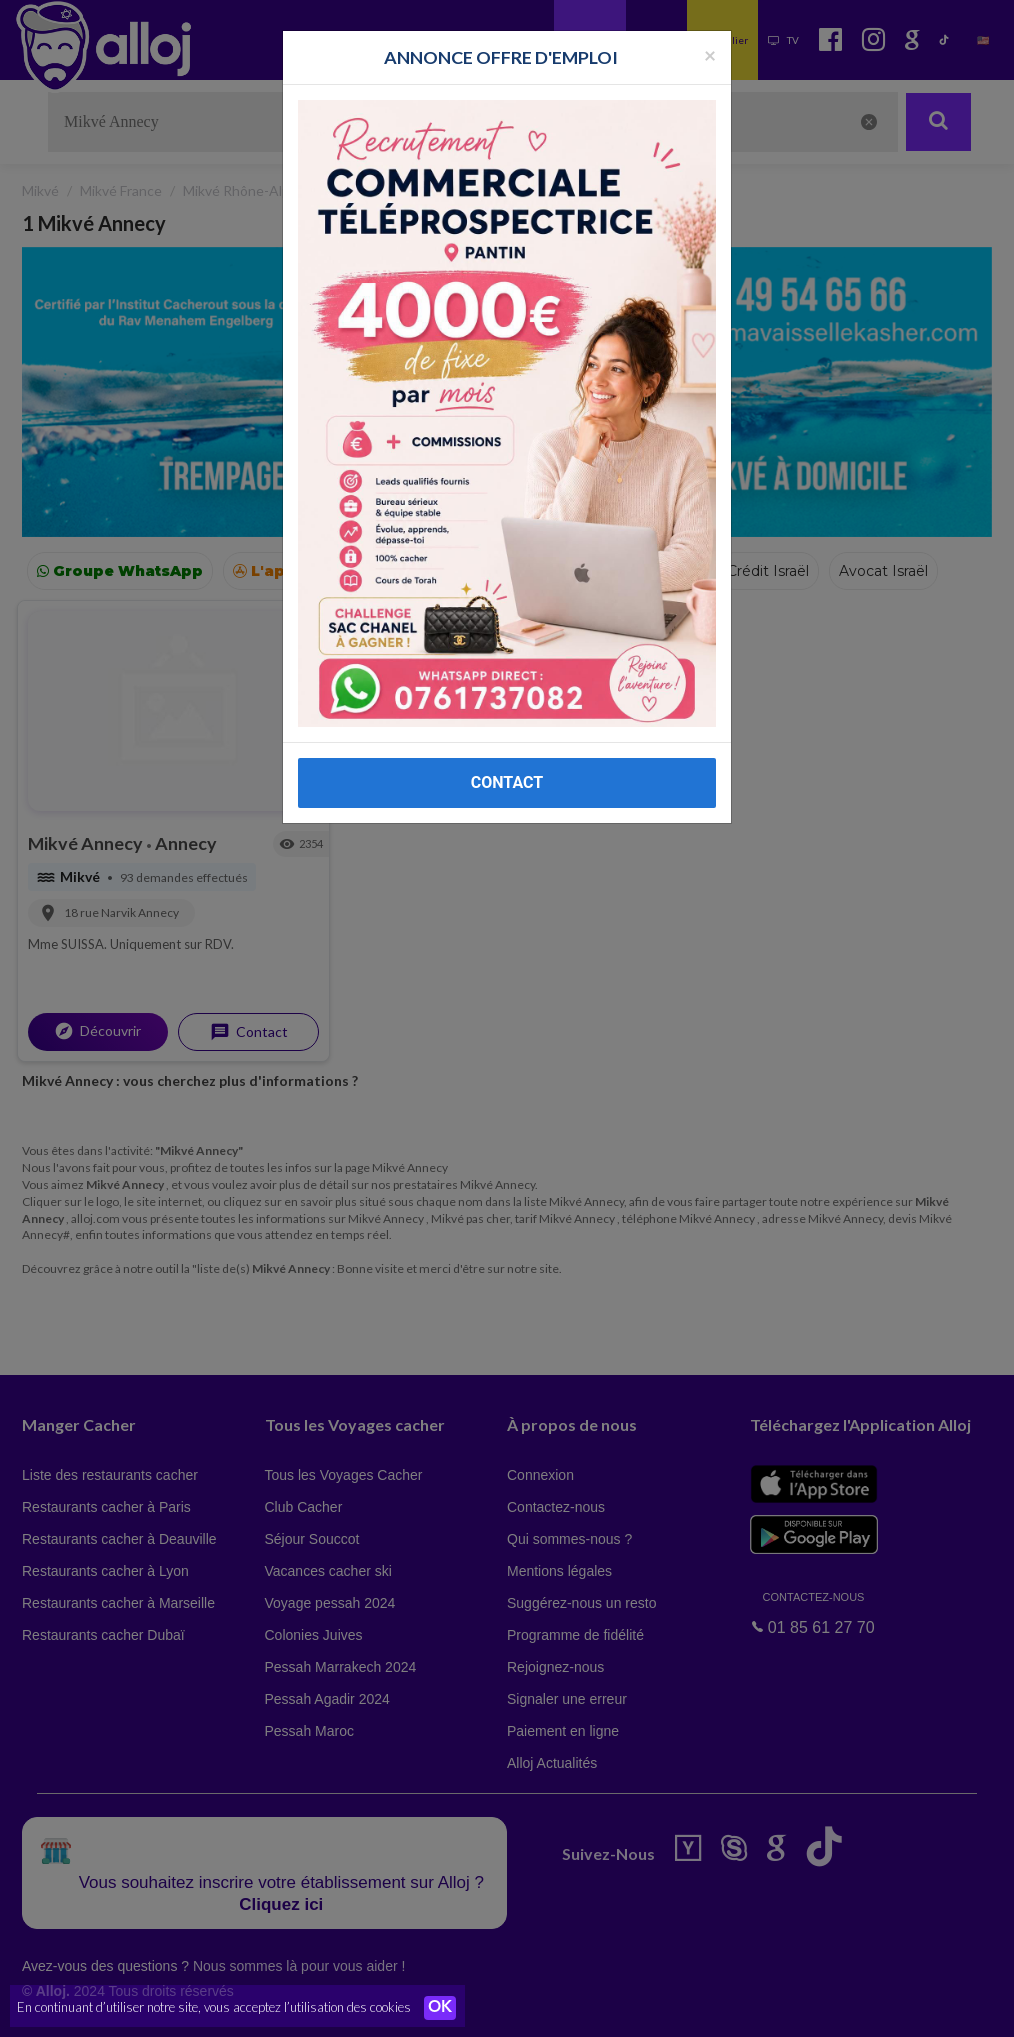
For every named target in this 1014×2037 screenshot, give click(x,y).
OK (440, 2008)
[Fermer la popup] (710, 54)
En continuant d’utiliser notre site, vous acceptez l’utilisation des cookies (214, 2007)
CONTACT (507, 782)
